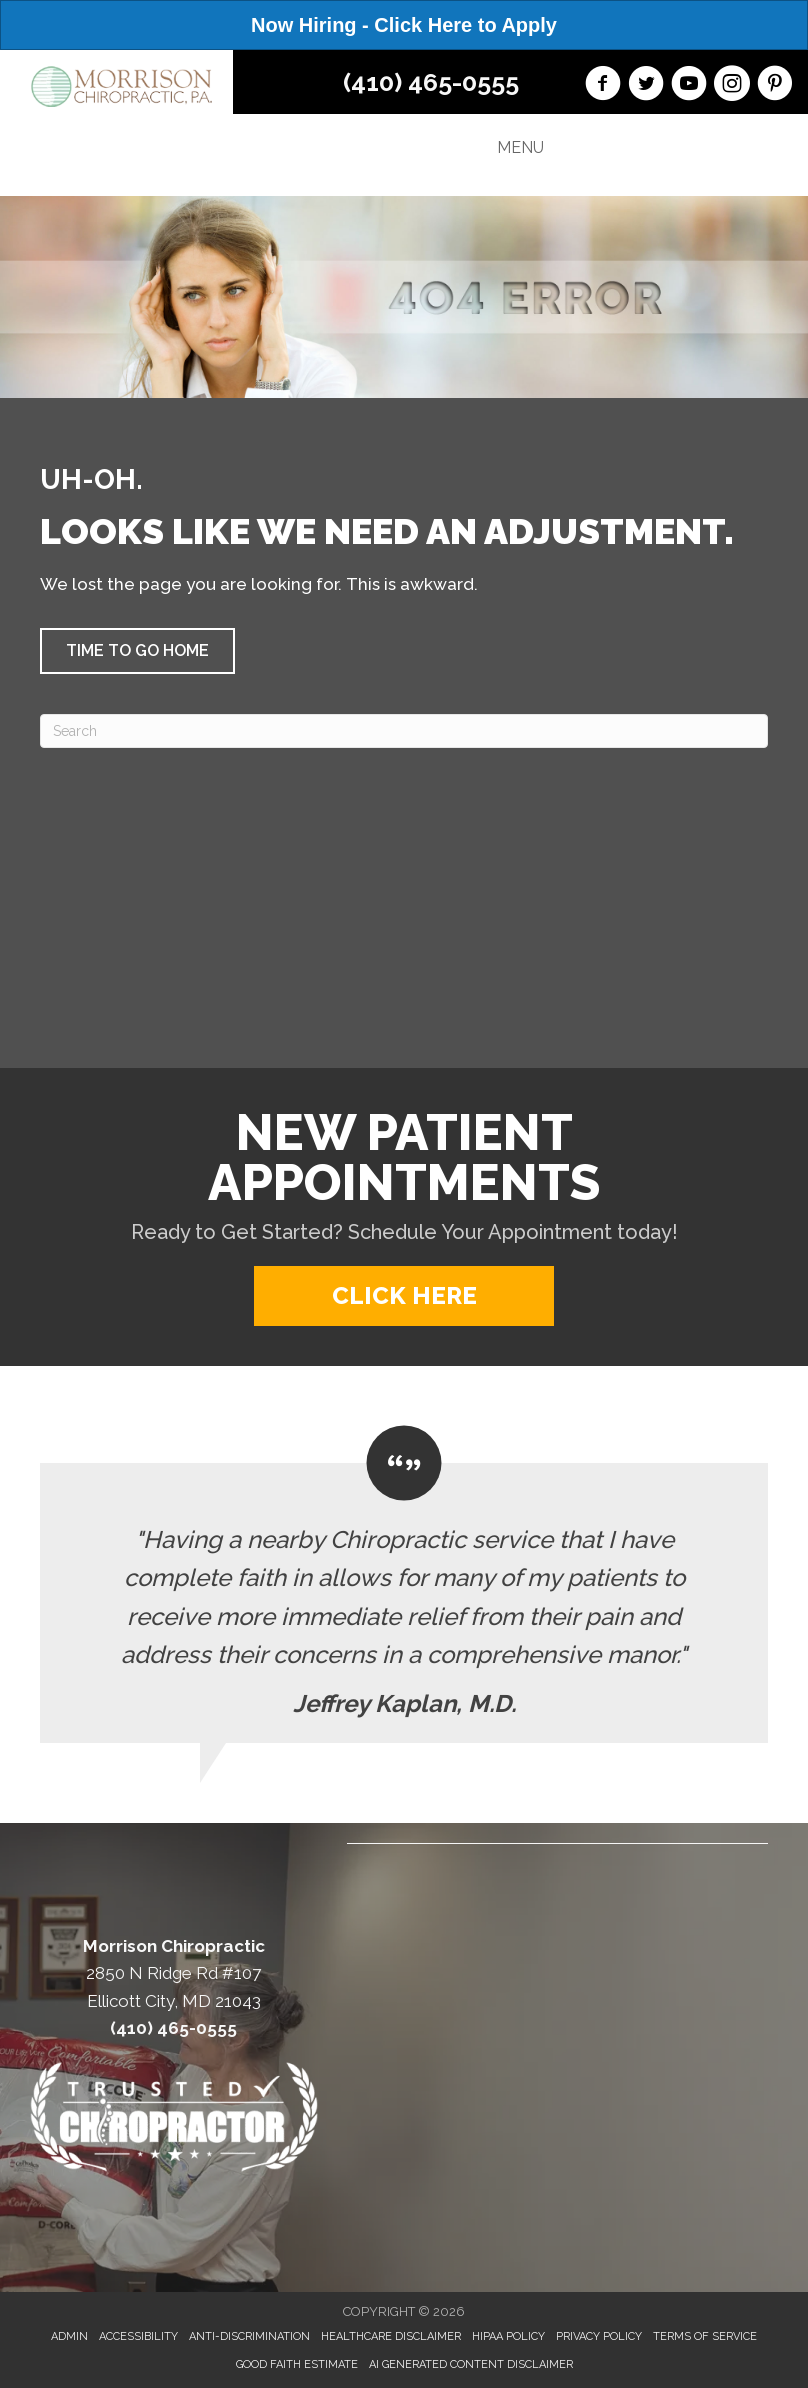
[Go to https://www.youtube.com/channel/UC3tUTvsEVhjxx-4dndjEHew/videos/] (689, 86)
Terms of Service (705, 2336)
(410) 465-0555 (431, 82)
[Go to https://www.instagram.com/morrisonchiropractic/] (732, 86)
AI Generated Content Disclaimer (471, 2364)
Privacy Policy (599, 2336)
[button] (137, 651)
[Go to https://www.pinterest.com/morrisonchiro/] (775, 86)
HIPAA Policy (508, 2336)
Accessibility (138, 2336)
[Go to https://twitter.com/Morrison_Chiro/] (646, 86)
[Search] (404, 731)
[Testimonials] (404, 1584)
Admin (69, 2336)
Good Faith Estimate (297, 2364)
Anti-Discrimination (249, 2336)
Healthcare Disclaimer (391, 2336)
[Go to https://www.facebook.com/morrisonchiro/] (603, 86)
